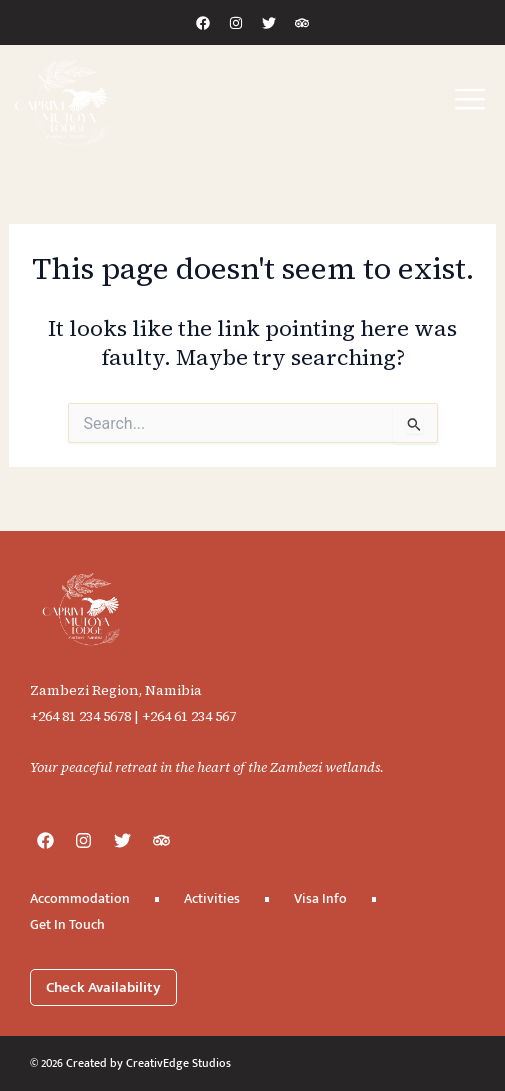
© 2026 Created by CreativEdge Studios (130, 1063)
